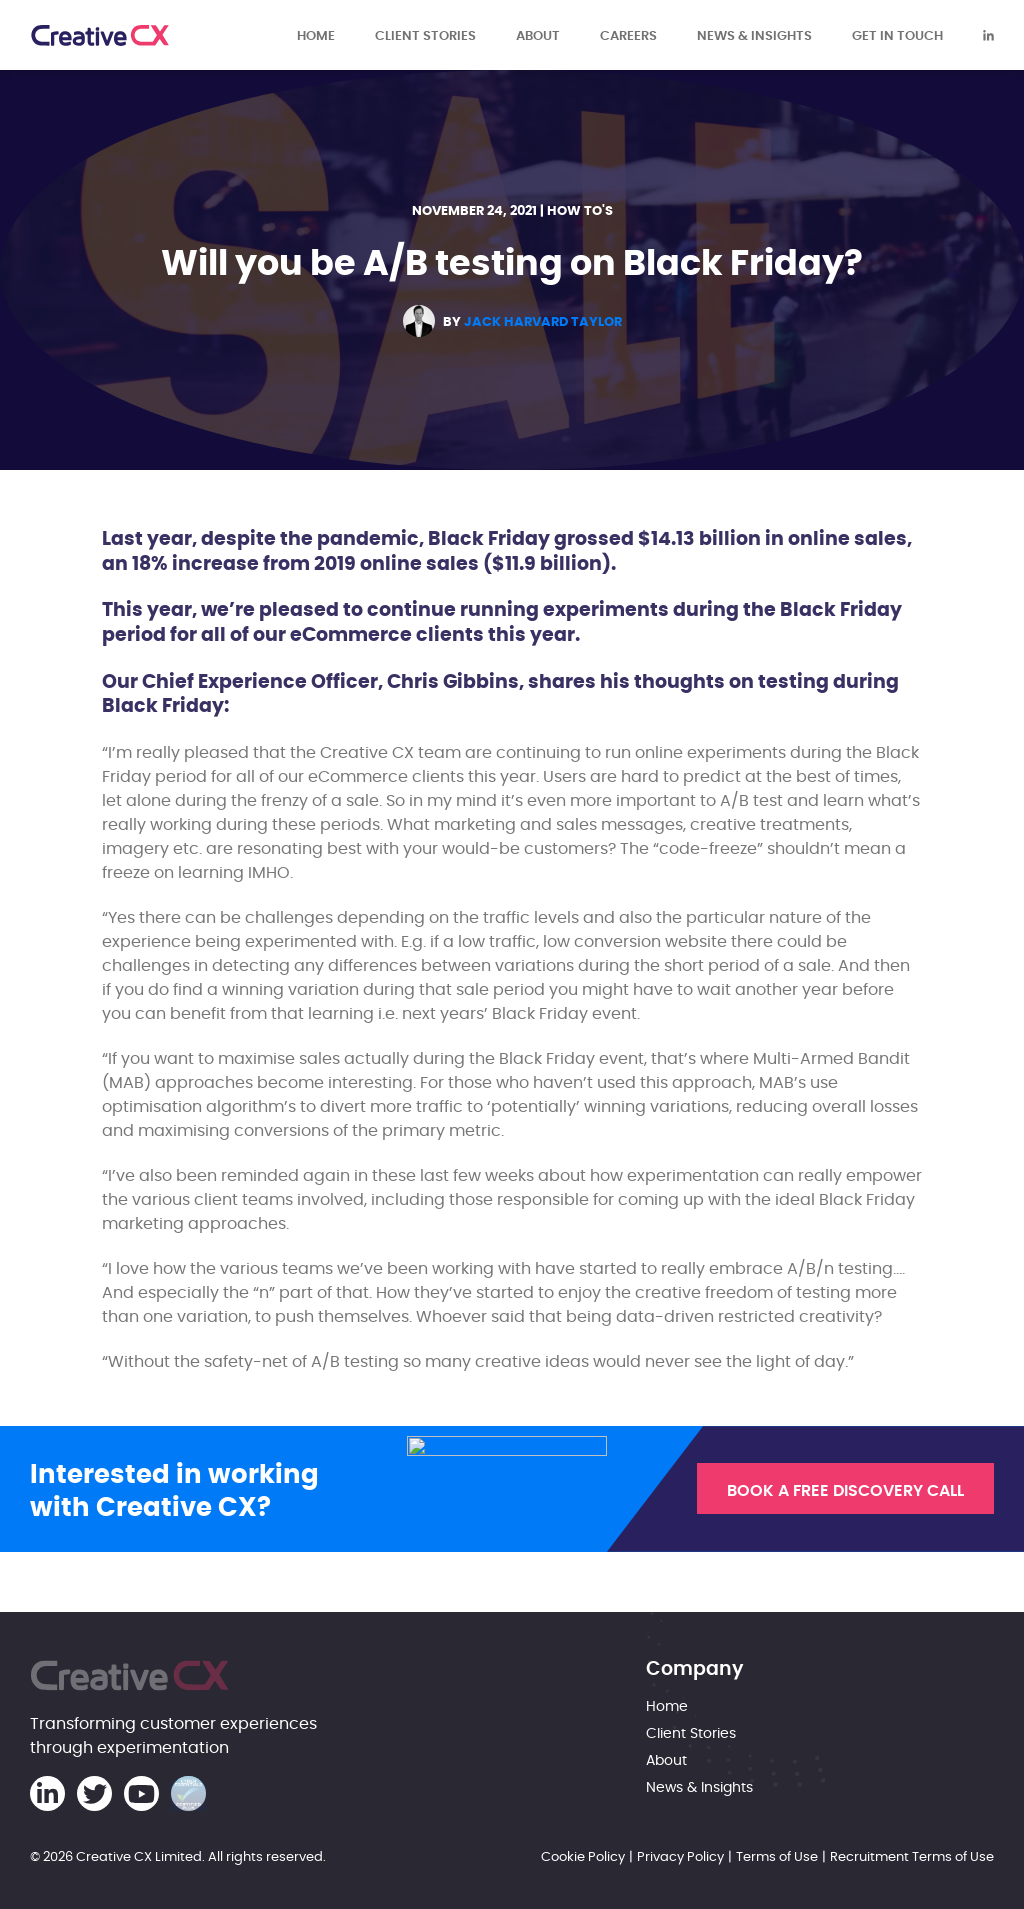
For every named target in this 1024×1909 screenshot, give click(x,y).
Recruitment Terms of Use (912, 1856)
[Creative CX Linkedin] (988, 35)
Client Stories (425, 35)
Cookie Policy (583, 1856)
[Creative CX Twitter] (94, 1793)
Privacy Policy (680, 1856)
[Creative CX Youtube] (141, 1793)
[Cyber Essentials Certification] (188, 1793)
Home (316, 35)
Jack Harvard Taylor (543, 322)
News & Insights (754, 35)
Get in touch (897, 35)
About (538, 35)
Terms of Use (777, 1856)
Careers (628, 35)
